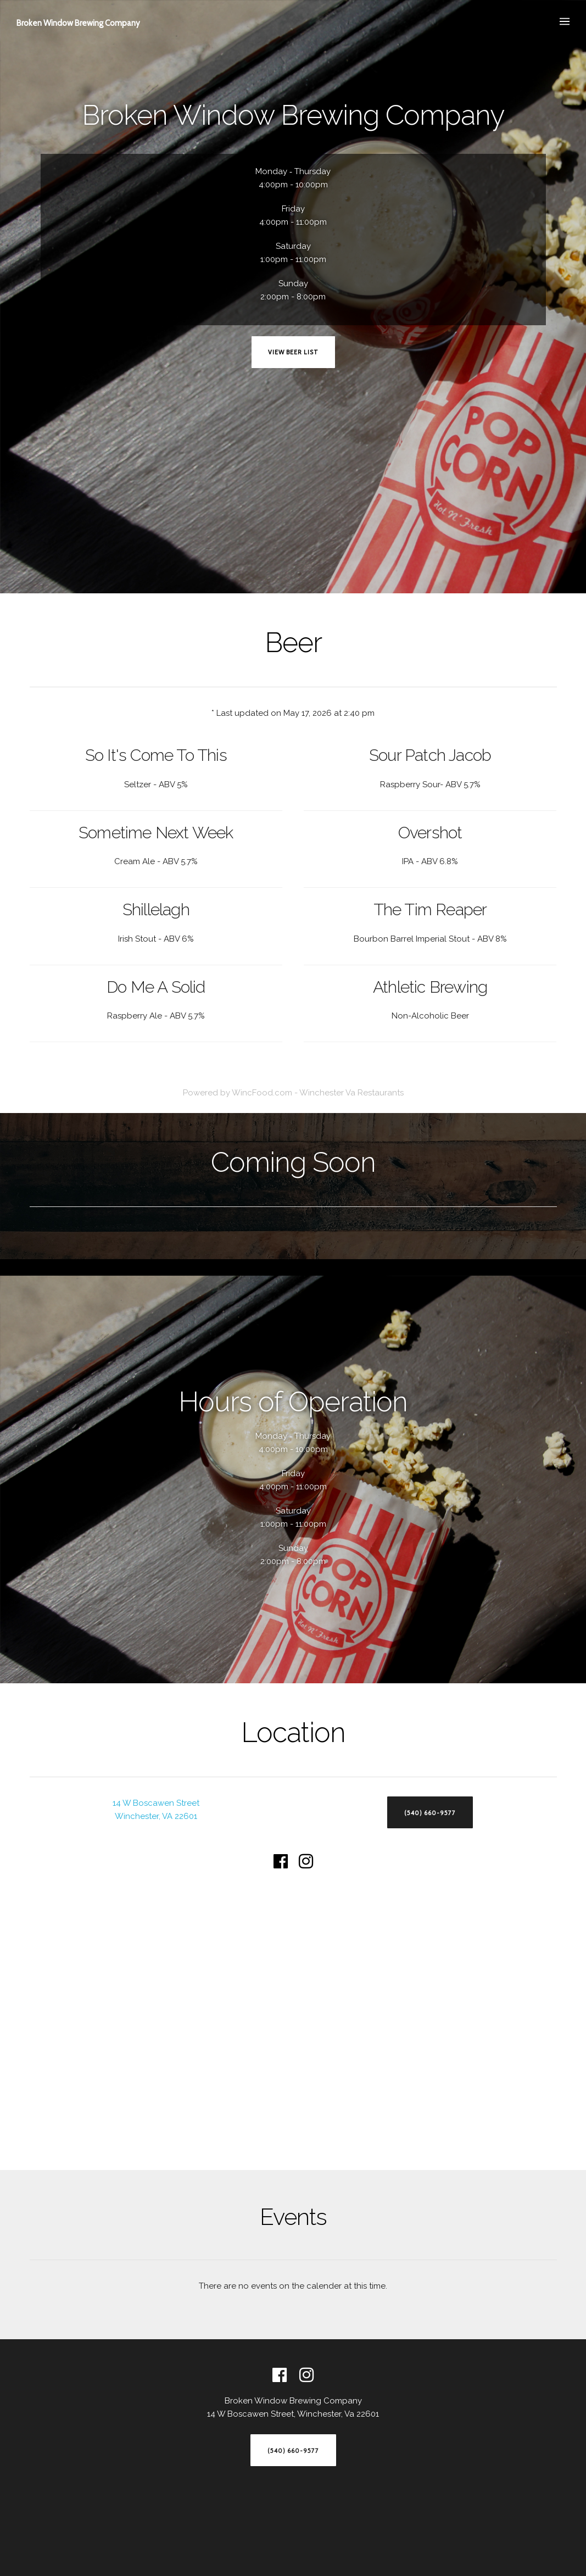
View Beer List (293, 352)
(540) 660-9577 (430, 1813)
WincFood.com (262, 1093)
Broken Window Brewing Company (78, 23)
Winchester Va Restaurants (351, 1093)
